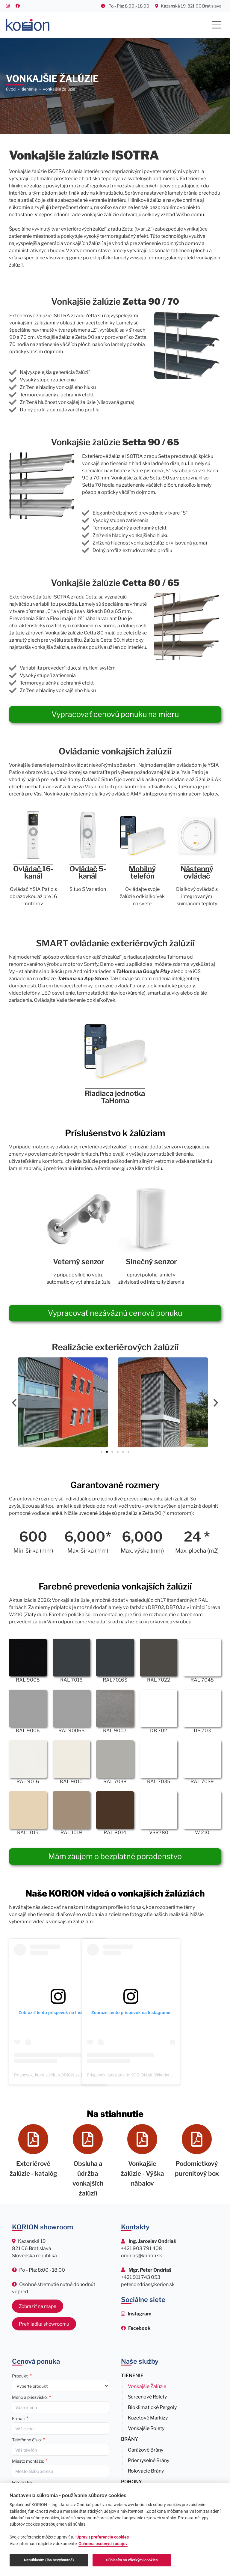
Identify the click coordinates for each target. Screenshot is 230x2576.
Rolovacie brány (146, 2470)
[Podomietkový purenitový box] (197, 2139)
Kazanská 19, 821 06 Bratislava (188, 5)
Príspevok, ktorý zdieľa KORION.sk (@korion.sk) (59, 2075)
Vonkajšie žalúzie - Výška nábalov (142, 2173)
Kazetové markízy (148, 2416)
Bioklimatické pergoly (152, 2406)
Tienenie (132, 2374)
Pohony (131, 2480)
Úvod (11, 88)
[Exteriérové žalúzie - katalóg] (33, 2139)
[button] (14, 1402)
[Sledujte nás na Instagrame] (136, 2312)
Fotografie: (22, 2481)
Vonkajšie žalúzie (147, 2385)
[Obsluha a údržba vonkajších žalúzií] (88, 2139)
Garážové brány (145, 2449)
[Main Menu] (216, 24)
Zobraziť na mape (37, 2305)
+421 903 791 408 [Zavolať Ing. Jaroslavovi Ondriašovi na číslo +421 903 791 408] (141, 2247)
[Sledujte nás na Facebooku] (136, 2327)
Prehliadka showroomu (44, 2322)
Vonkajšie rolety (146, 2427)
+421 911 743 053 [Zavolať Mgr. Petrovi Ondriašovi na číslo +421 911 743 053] (140, 2276)
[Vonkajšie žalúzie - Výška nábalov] (142, 2139)
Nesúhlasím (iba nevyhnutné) (49, 2560)
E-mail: (18, 2417)
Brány (129, 2438)
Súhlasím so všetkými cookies (132, 2560)
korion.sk (134, 1907)
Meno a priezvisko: (30, 2395)
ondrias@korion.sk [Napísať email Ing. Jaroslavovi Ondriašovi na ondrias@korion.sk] (141, 2254)
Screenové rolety (147, 2395)
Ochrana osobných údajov (103, 2543)
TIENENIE (29, 88)
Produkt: (20, 2374)
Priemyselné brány (148, 2459)
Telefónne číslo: (27, 2438)
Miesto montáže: (28, 2459)
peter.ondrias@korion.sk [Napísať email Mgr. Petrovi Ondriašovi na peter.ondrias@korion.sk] (148, 2283)
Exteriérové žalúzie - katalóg (33, 2173)
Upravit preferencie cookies (102, 2537)
